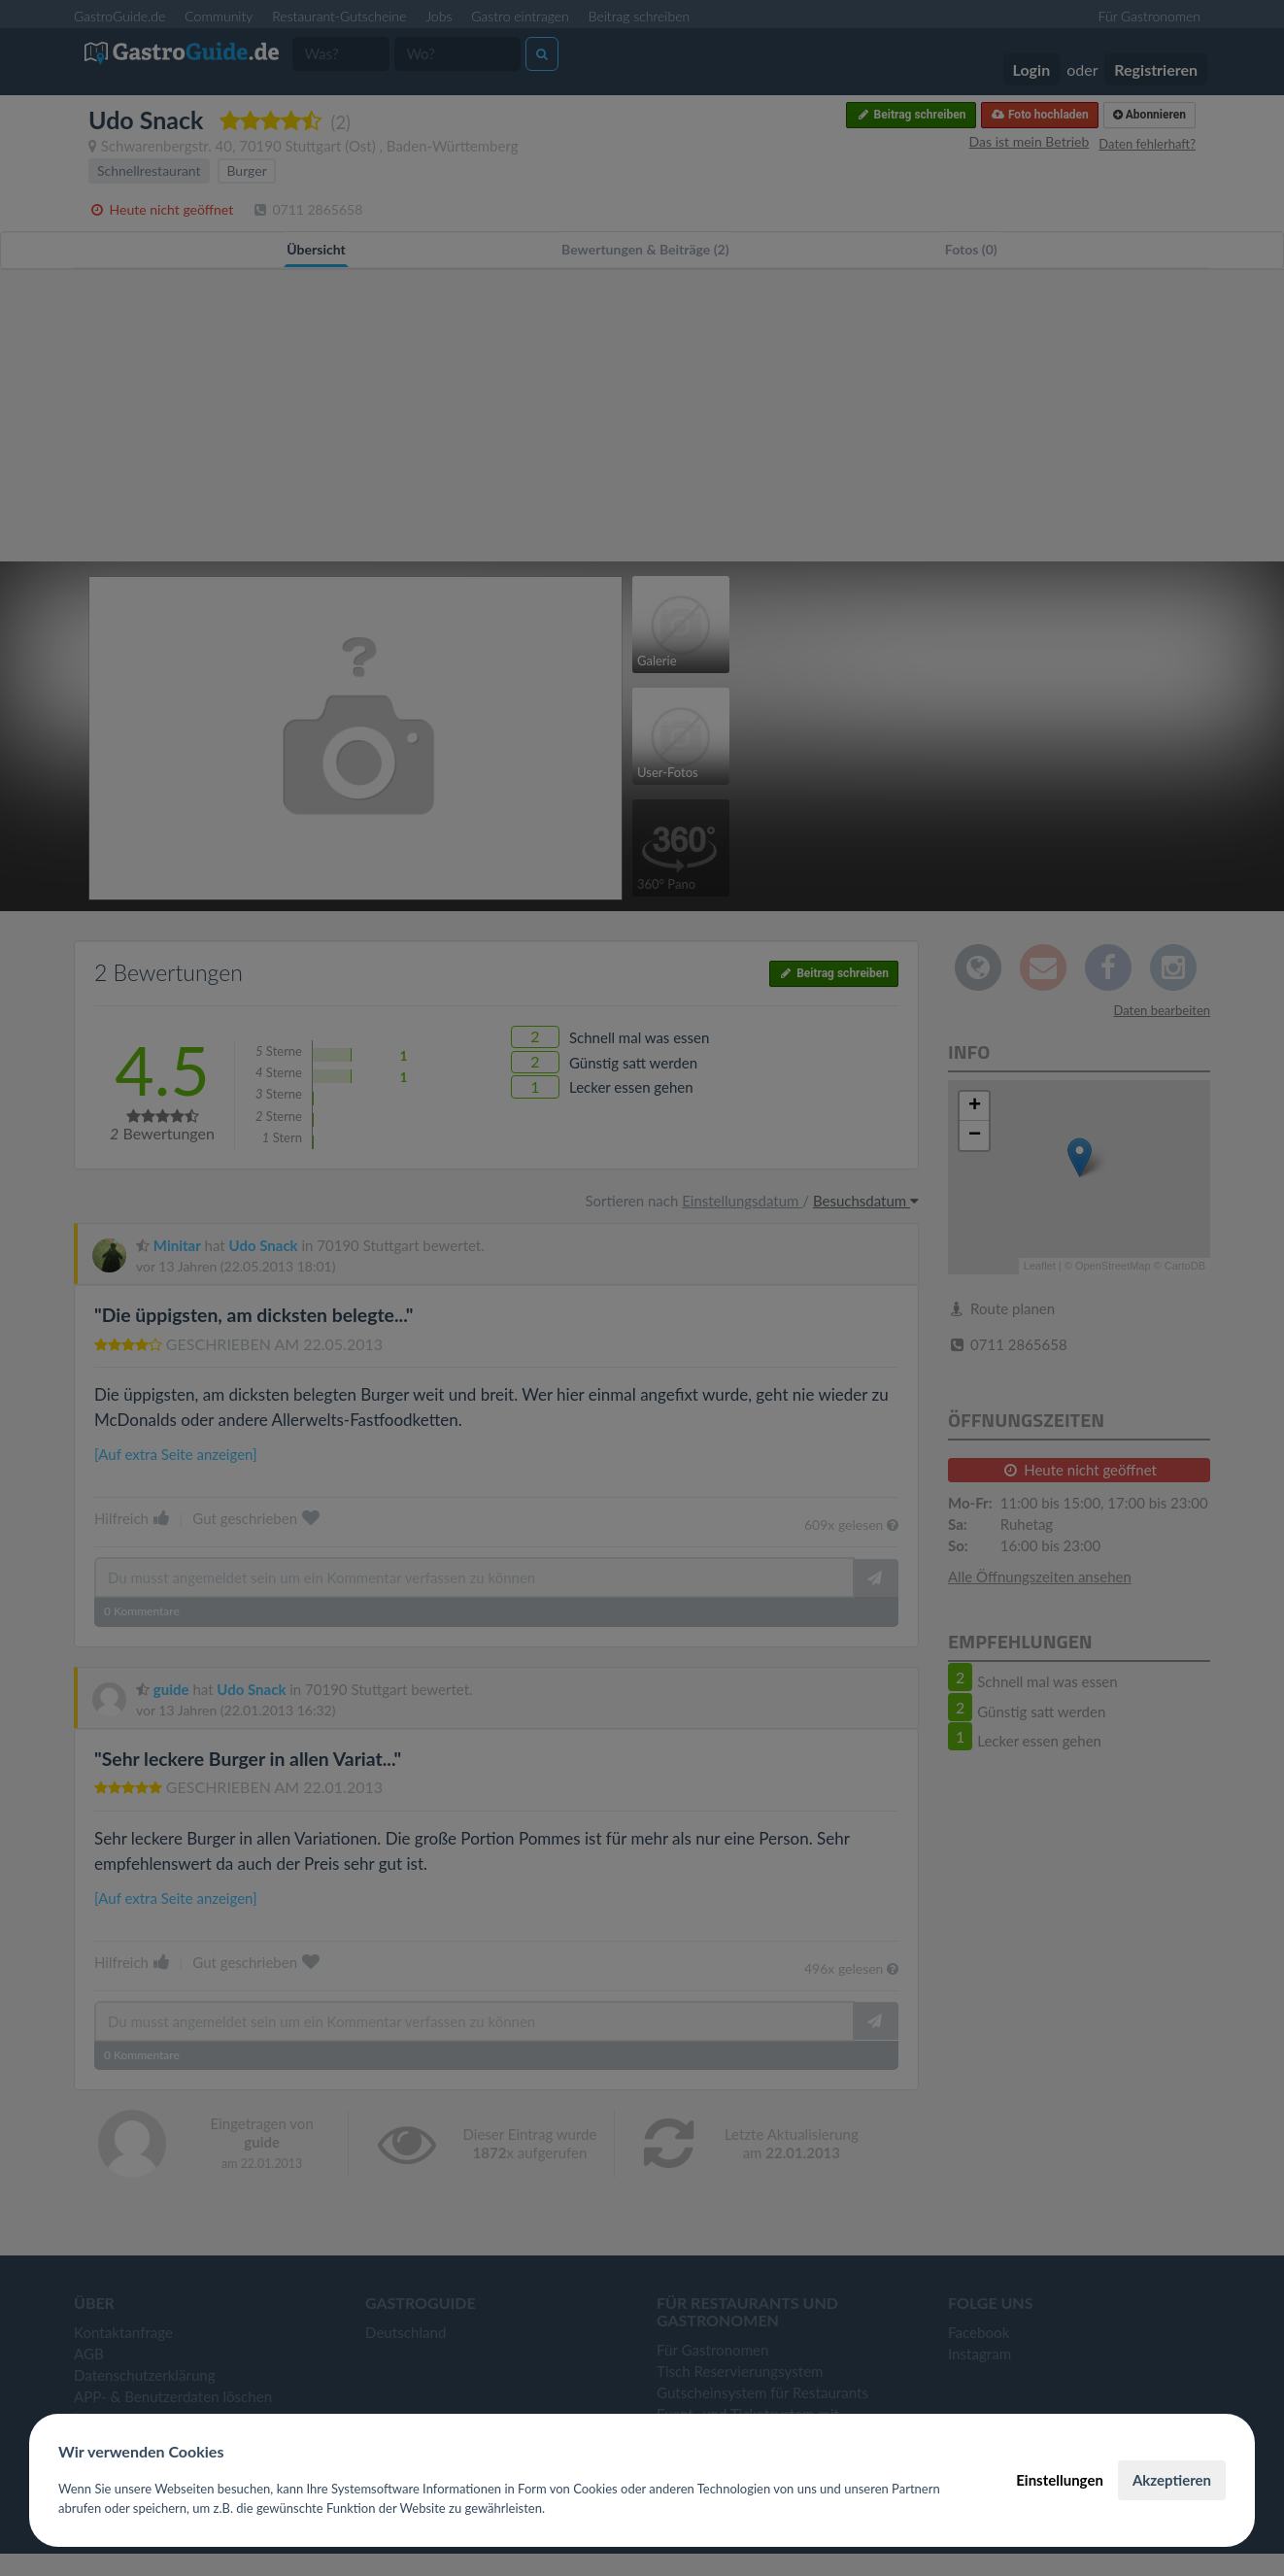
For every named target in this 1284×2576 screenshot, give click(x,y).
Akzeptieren (1171, 2480)
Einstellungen (1059, 2480)
